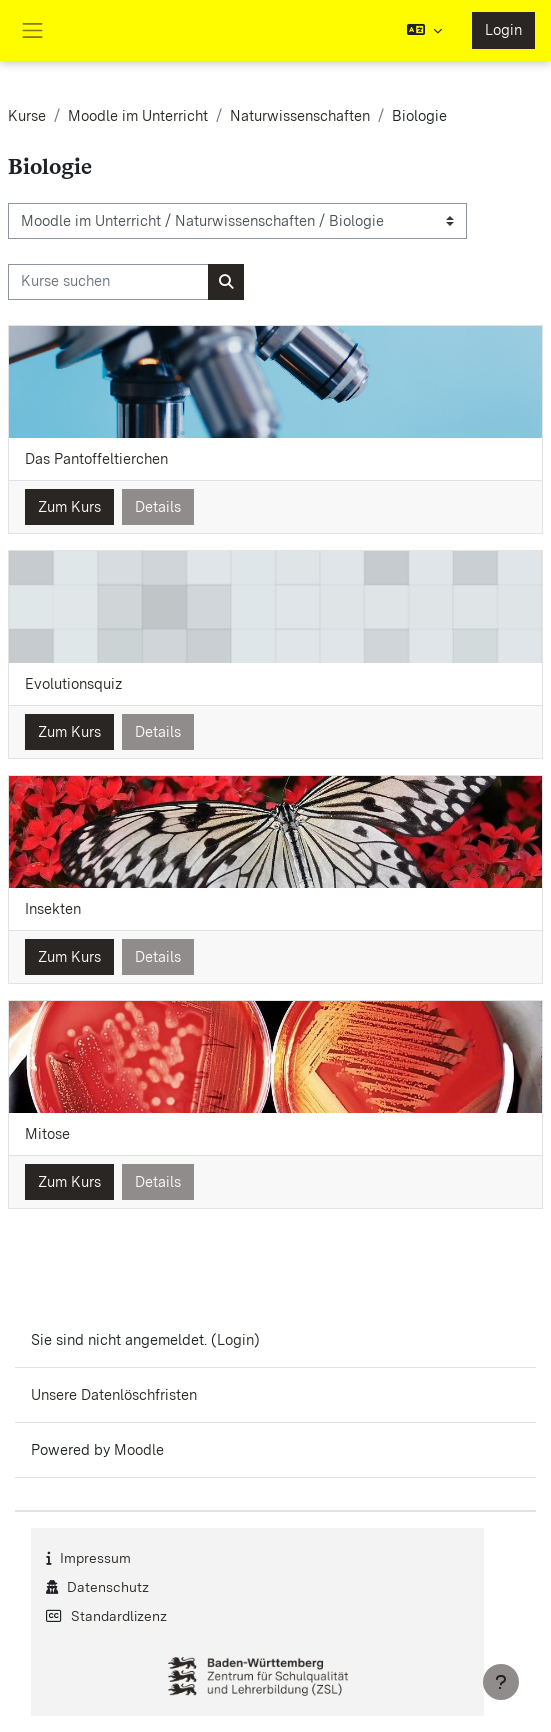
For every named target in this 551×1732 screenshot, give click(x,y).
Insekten (53, 909)
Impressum (95, 1558)
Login (503, 30)
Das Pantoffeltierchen (96, 459)
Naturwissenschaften (300, 116)
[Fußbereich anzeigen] (501, 1682)
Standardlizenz (119, 1616)
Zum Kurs (69, 507)
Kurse (27, 116)
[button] (424, 30)
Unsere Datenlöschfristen (114, 1395)
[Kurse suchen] (108, 282)
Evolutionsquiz (74, 684)
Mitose (47, 1134)
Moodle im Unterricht (138, 116)
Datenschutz (108, 1587)
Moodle (139, 1450)
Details (158, 507)
